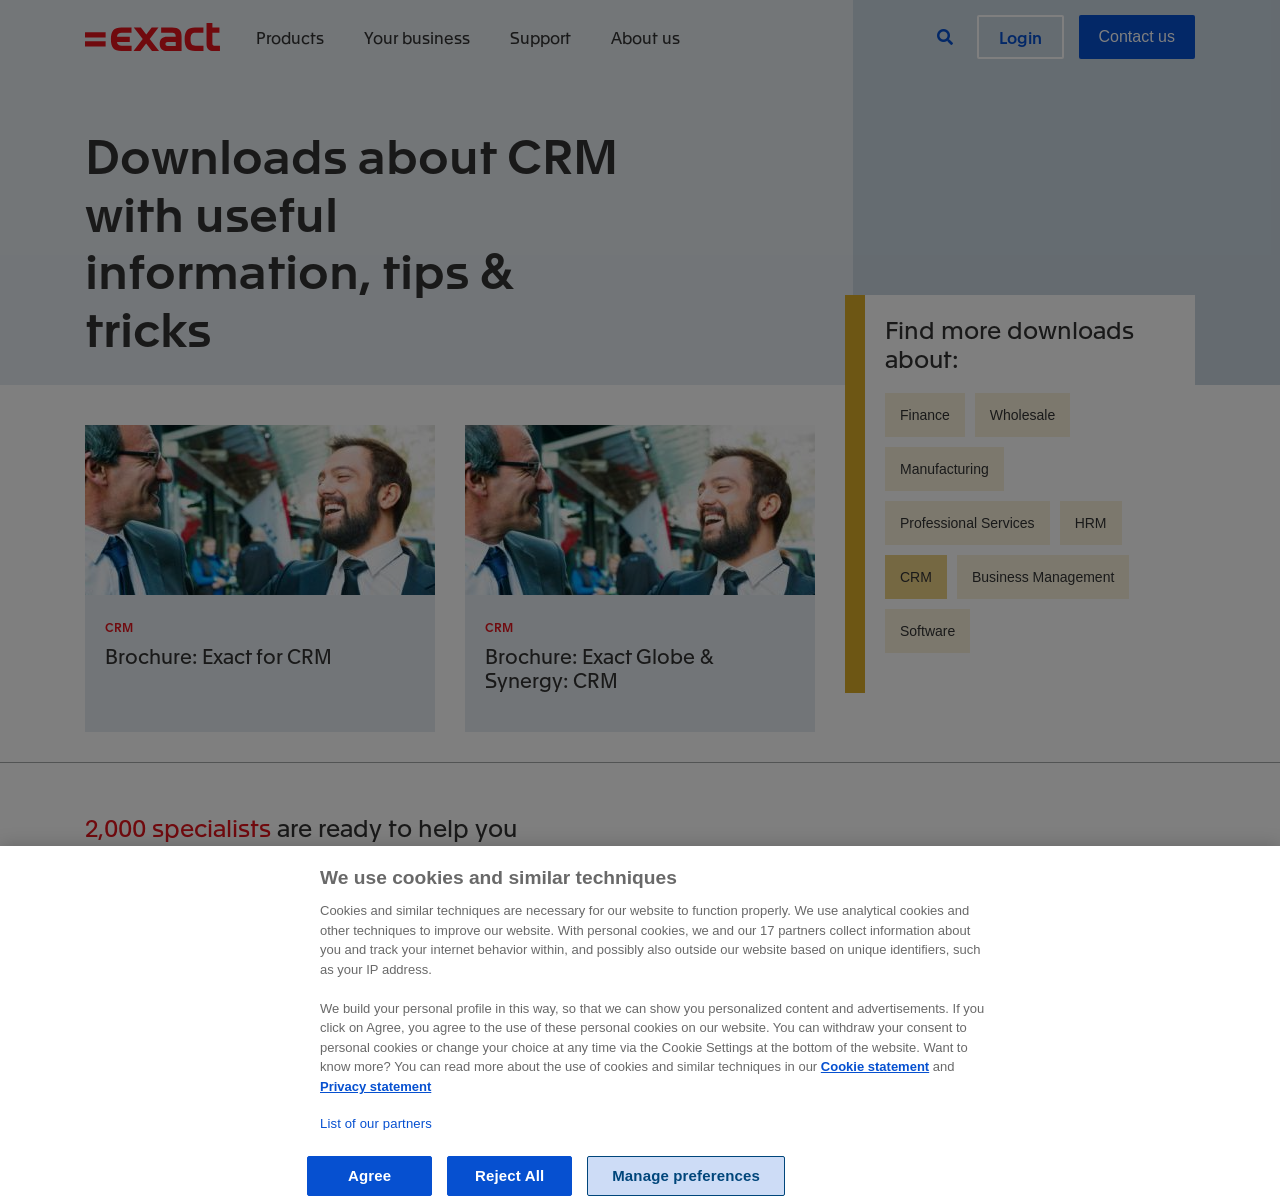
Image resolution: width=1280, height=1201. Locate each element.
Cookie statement (875, 1144)
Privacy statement (375, 1163)
